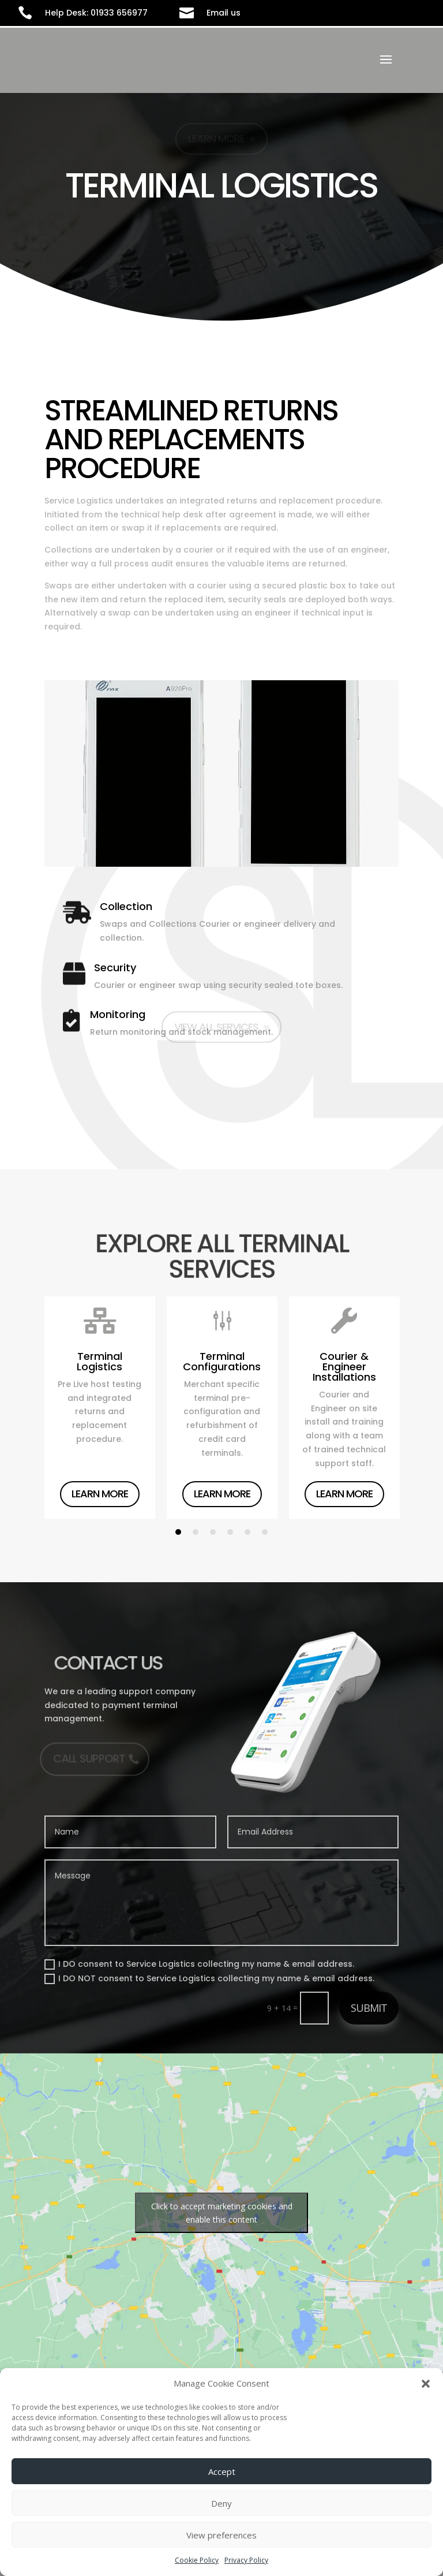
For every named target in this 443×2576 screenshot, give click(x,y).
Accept (221, 2471)
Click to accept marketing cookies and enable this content (221, 2213)
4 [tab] (230, 1532)
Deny (221, 2503)
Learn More (100, 1493)
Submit (369, 2008)
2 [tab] (195, 1532)
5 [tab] (247, 1532)
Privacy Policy (246, 2560)
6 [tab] (265, 1532)
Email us (224, 12)
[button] (425, 2383)
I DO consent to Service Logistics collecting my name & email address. (199, 1964)
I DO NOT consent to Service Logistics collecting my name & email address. (209, 1978)
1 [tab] (178, 1532)
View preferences (221, 2535)
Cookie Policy (197, 2560)
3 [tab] (213, 1532)
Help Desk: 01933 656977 (96, 12)
